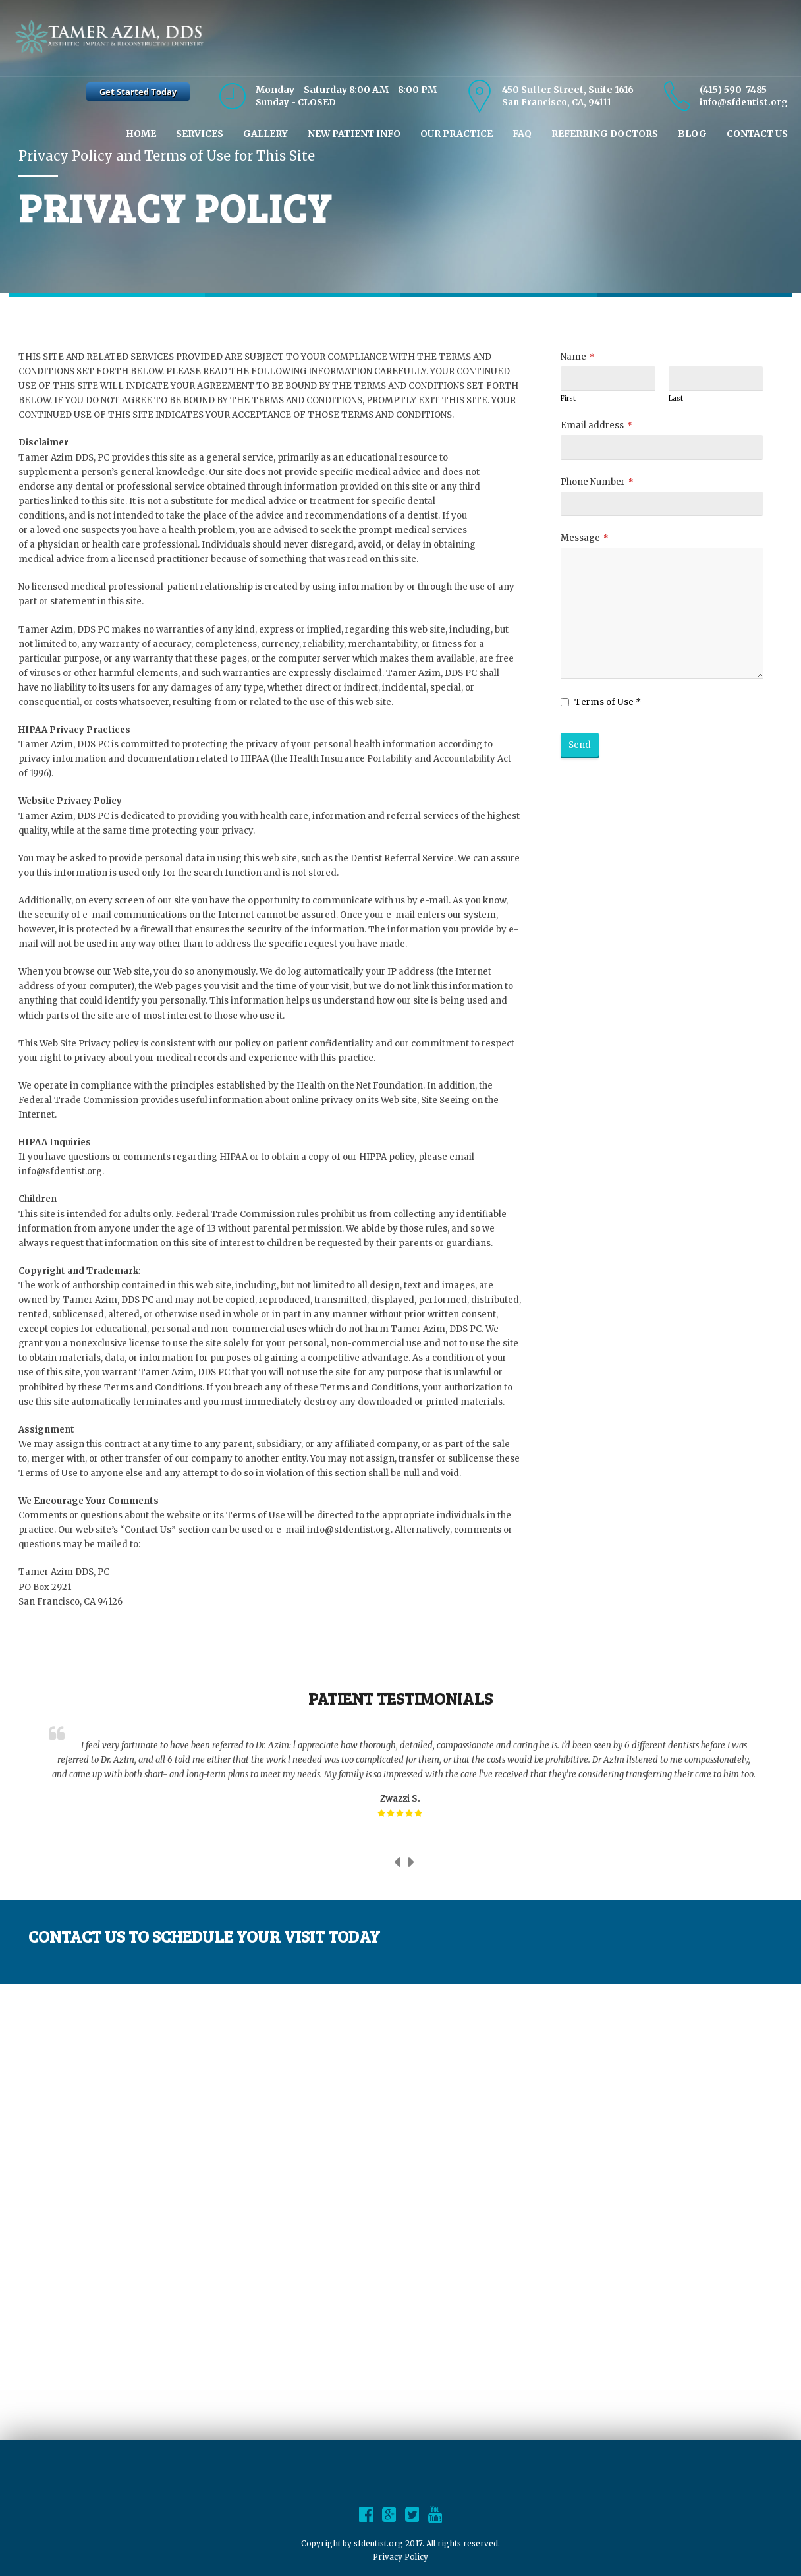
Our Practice (456, 134)
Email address (592, 425)
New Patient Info (354, 134)
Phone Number (593, 482)
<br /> (400, 2209)
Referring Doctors (604, 134)
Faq (522, 134)
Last (676, 398)
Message (580, 538)
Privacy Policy (400, 2557)
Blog (692, 134)
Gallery (265, 134)
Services (199, 134)
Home (141, 134)
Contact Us (757, 134)
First (568, 398)
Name (573, 356)
